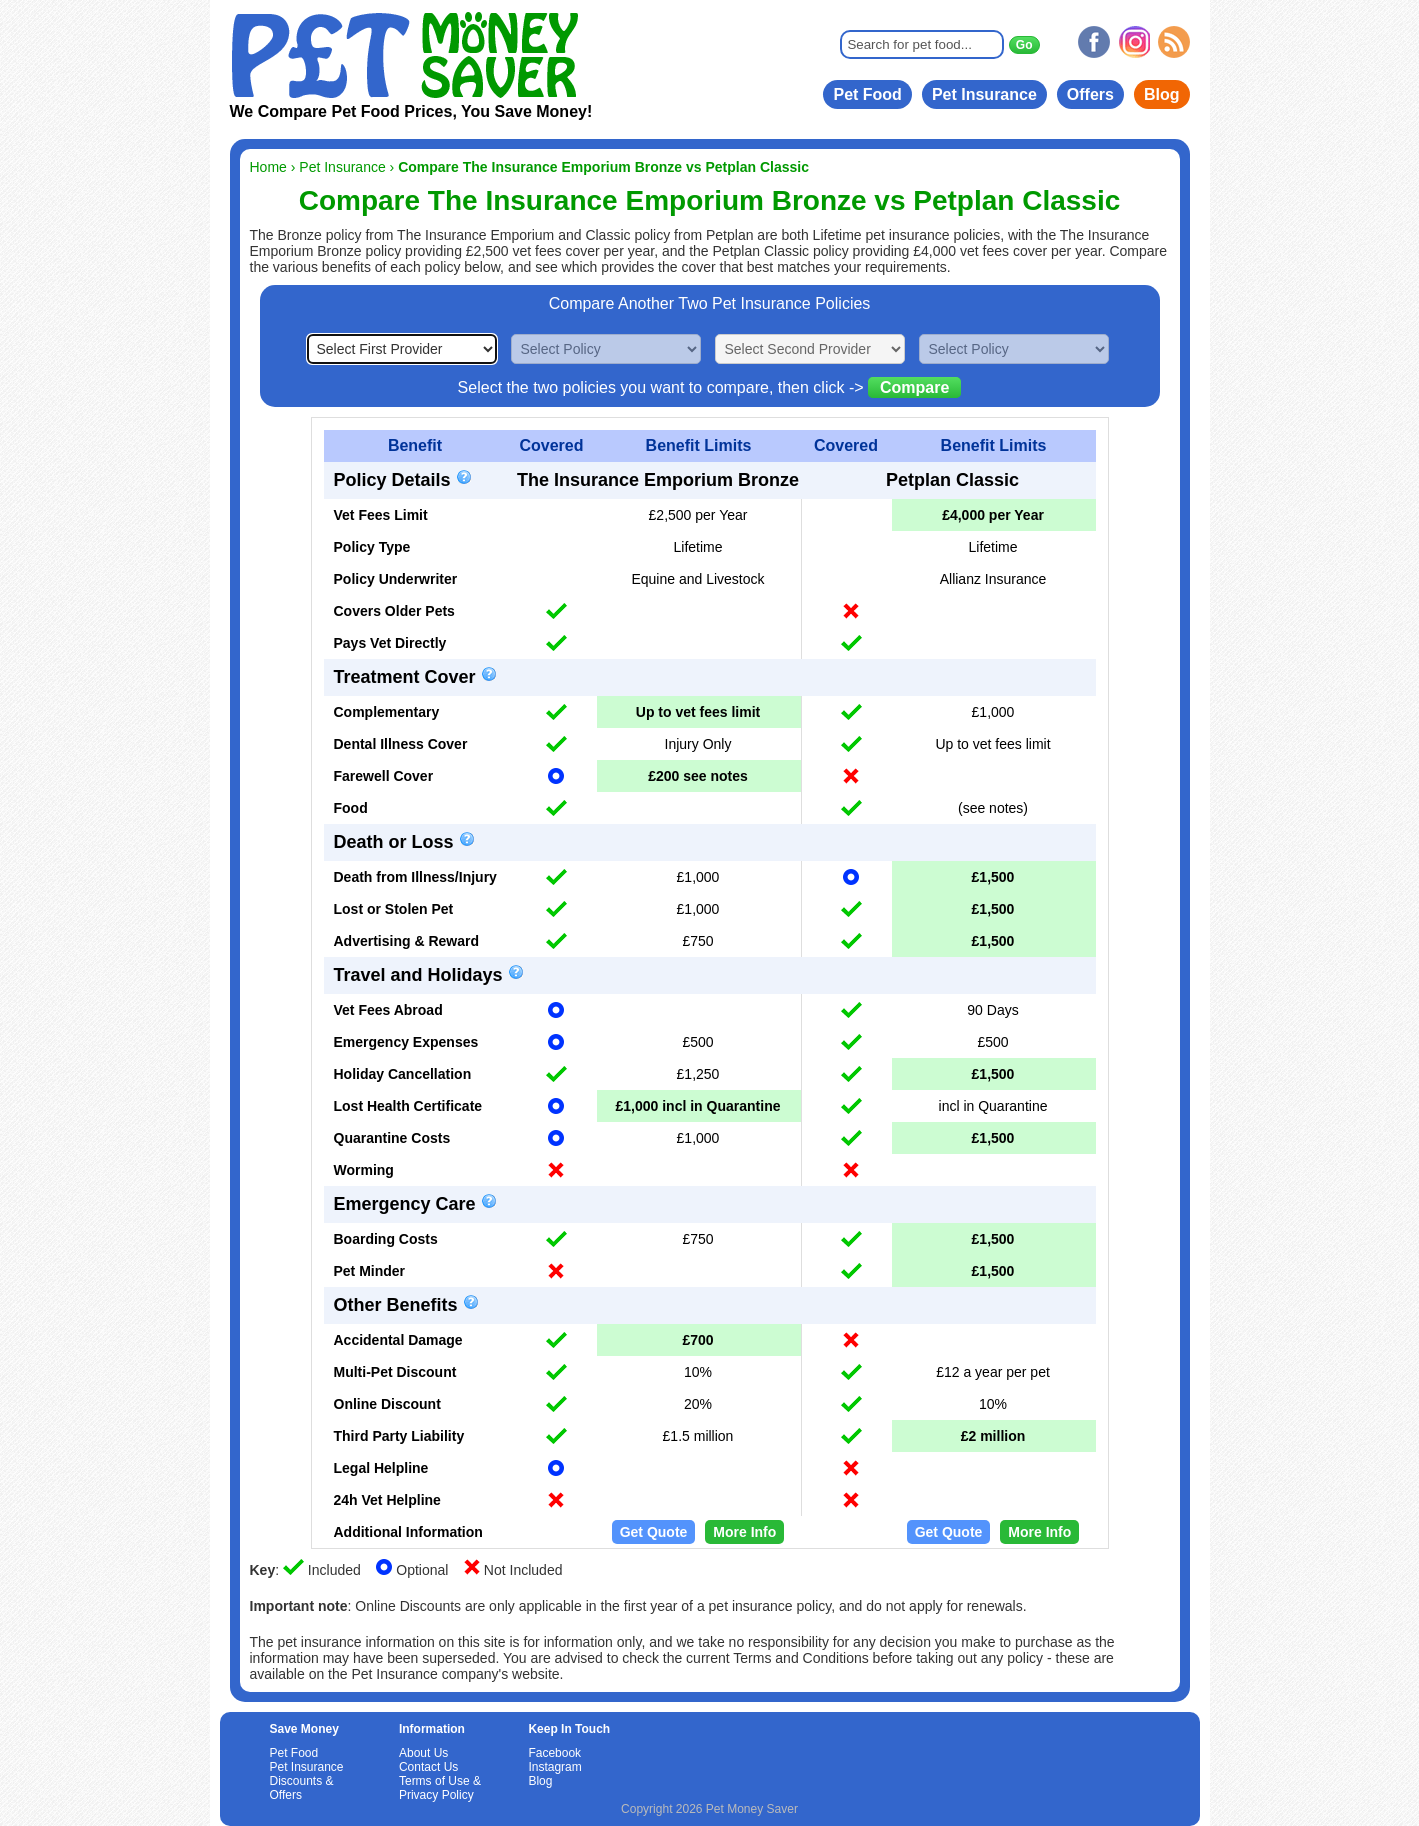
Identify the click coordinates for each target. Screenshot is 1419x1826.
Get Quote (654, 1532)
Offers (1090, 94)
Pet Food (867, 94)
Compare (914, 387)
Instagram (554, 1767)
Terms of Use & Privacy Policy (440, 1788)
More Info (744, 1532)
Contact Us (428, 1767)
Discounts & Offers (302, 1788)
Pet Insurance (984, 94)
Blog (1162, 94)
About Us (423, 1753)
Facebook (554, 1753)
